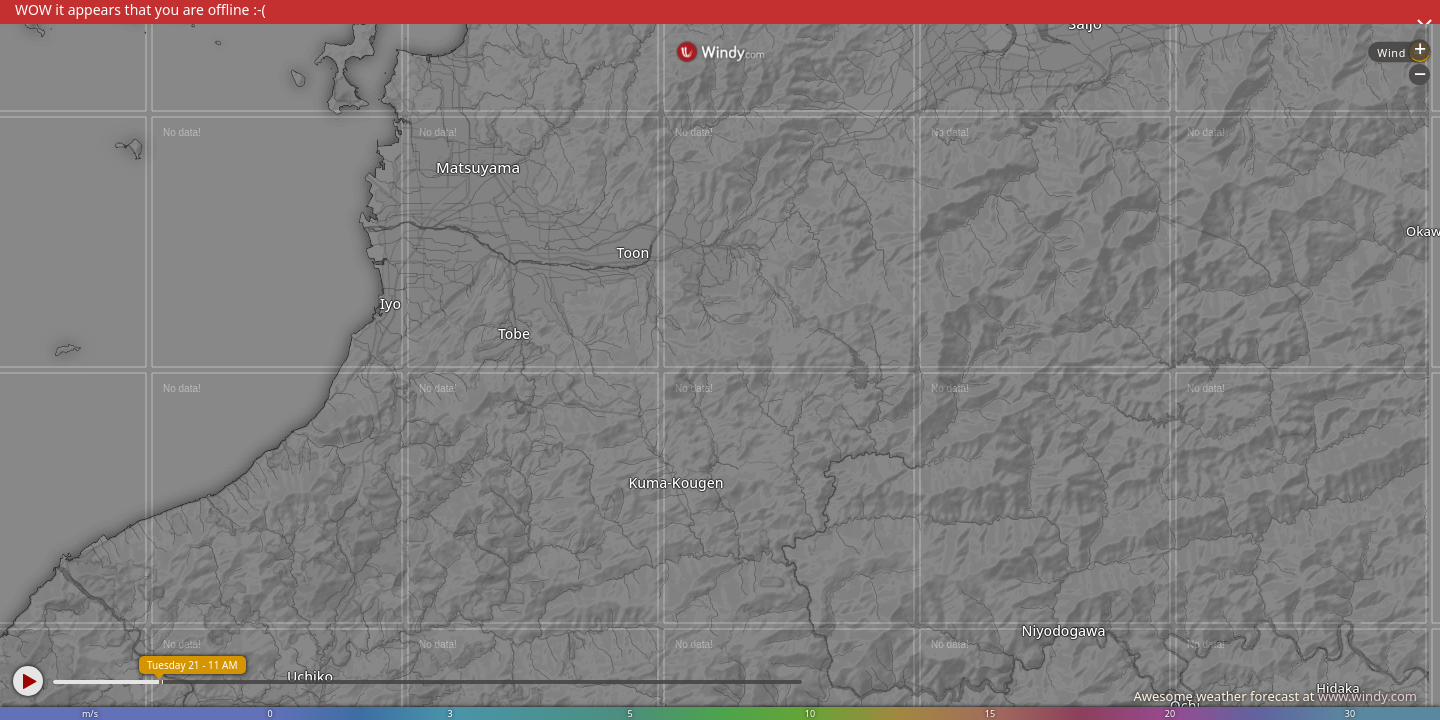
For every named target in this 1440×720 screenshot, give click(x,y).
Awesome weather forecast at (1275, 696)
